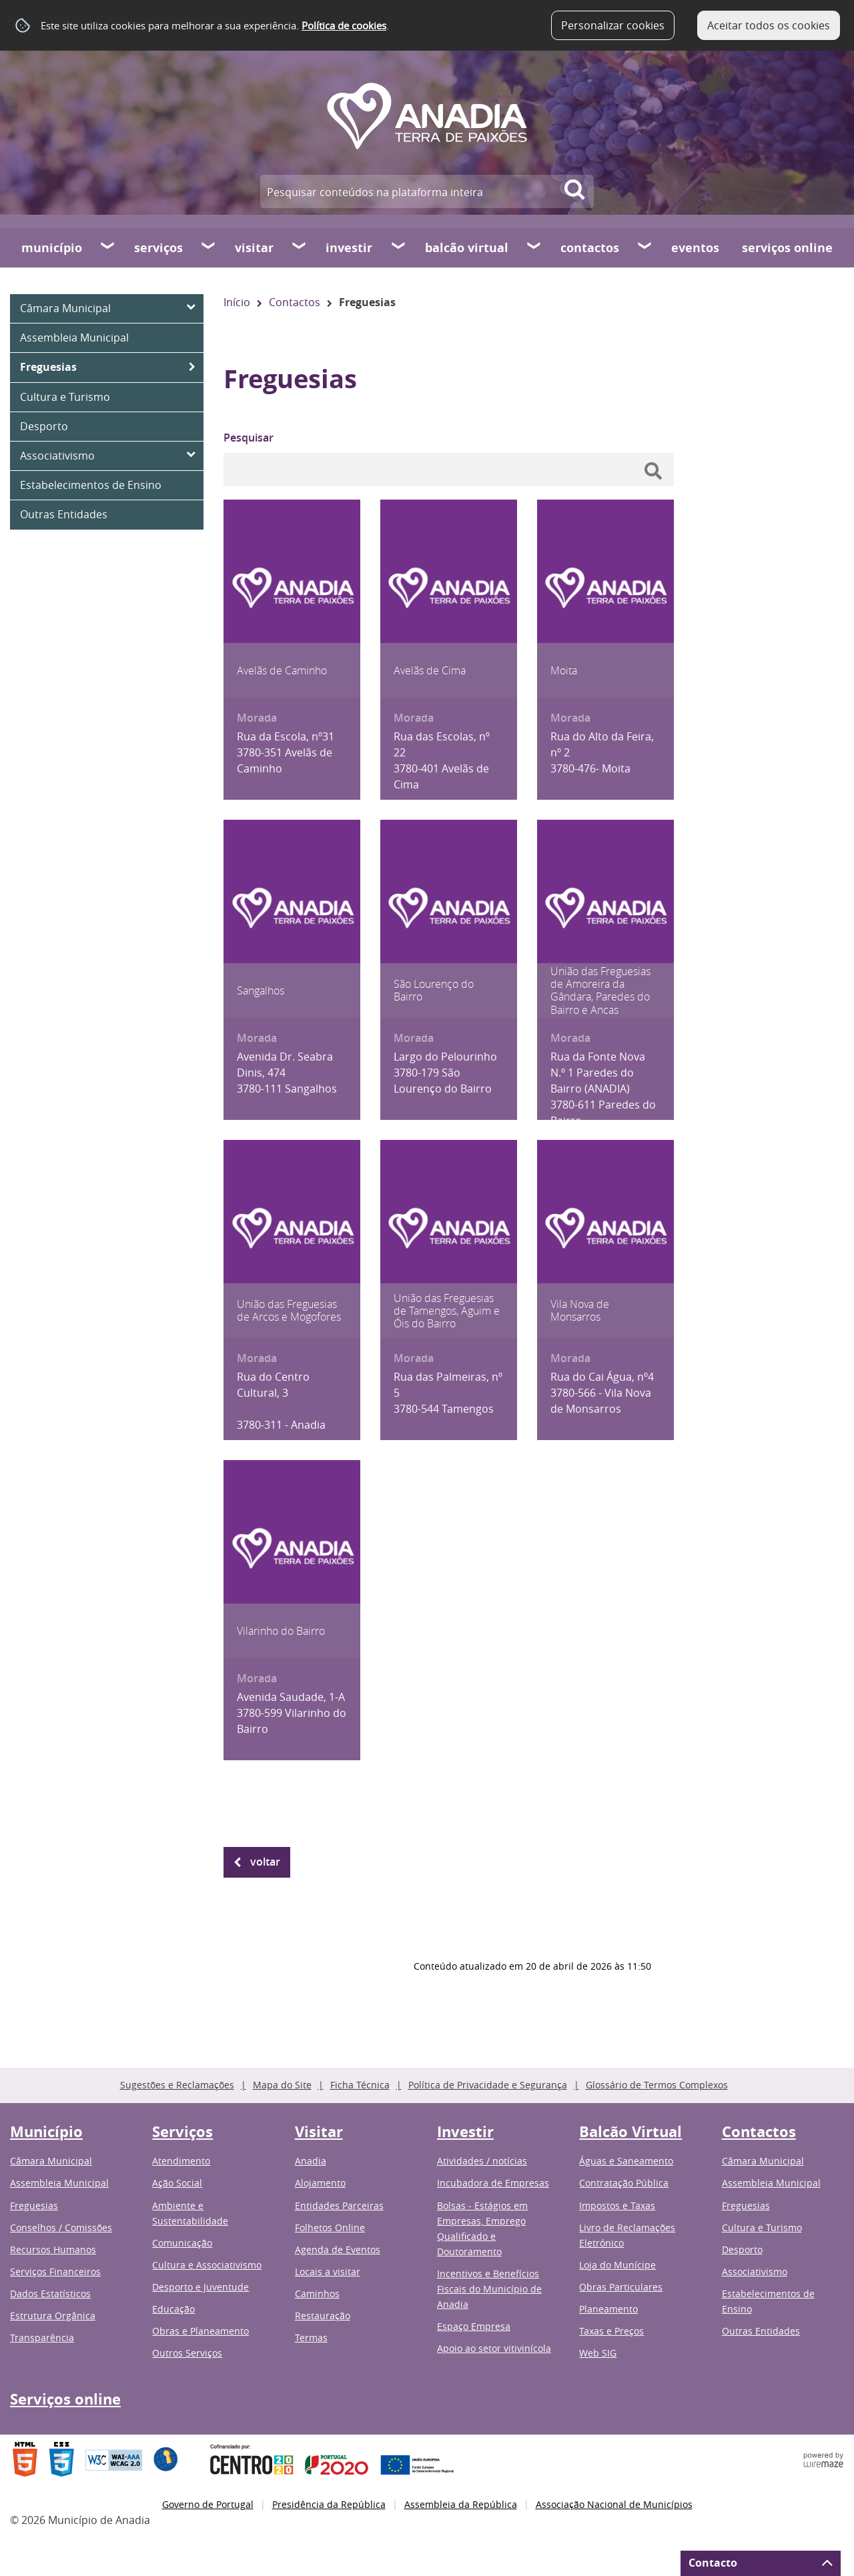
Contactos (589, 247)
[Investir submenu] (399, 247)
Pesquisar (249, 437)
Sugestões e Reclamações (177, 2084)
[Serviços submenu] (209, 247)
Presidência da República (329, 2504)
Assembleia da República (460, 2504)
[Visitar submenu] (299, 247)
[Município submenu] (108, 247)
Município (51, 247)
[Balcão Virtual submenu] (534, 247)
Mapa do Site (282, 2084)
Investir (349, 247)
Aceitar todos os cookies (768, 25)
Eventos (695, 247)
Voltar (265, 1861)
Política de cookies (344, 25)
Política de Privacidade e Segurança (487, 2084)
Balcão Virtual (466, 247)
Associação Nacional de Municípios (614, 2504)
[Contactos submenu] (645, 247)
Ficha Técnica (360, 2084)
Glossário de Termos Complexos (657, 2084)
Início (237, 302)
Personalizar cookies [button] (613, 25)
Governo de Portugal (208, 2504)
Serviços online (787, 247)
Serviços (158, 247)
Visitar (254, 247)
